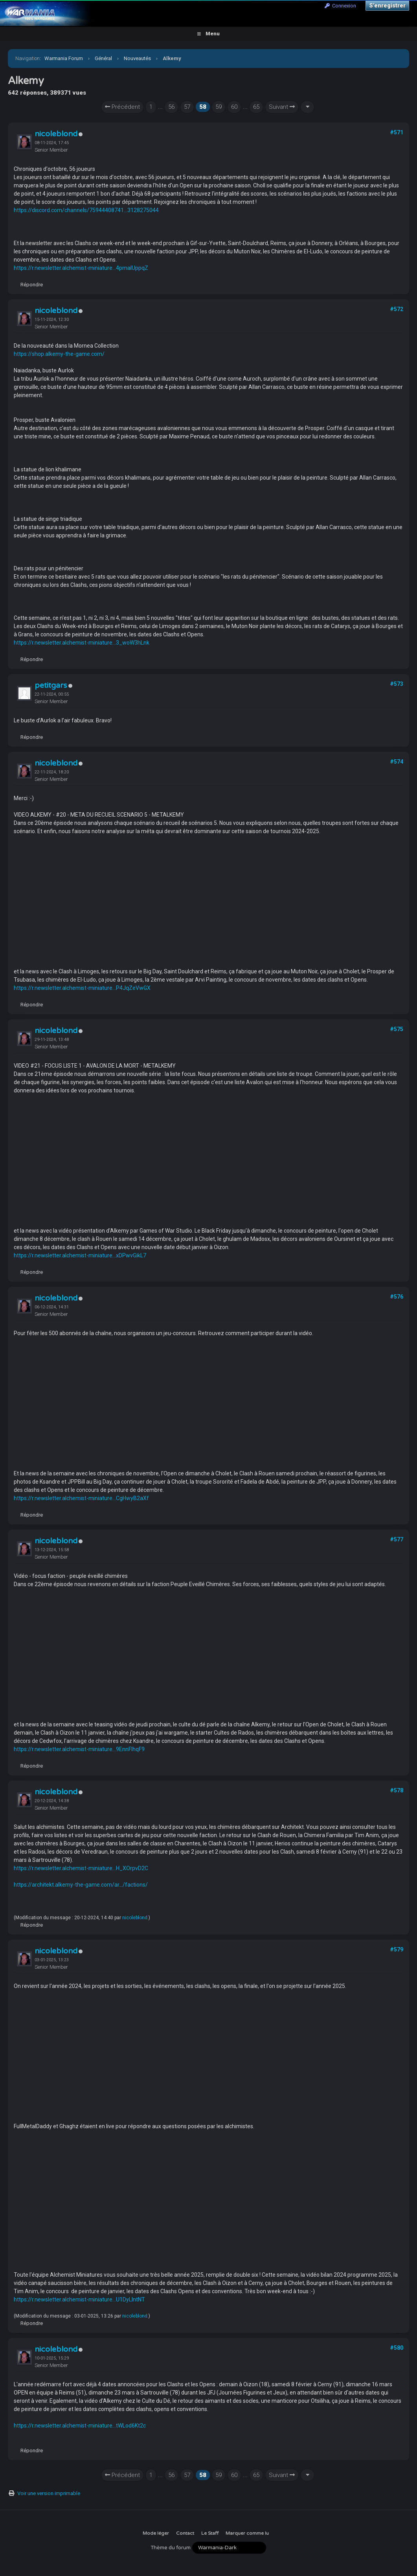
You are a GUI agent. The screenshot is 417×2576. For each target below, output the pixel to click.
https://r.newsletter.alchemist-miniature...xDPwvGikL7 (80, 1255)
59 (218, 106)
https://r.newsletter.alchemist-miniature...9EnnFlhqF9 (79, 1749)
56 (171, 106)
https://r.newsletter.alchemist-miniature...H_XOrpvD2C (81, 1868)
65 (256, 106)
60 (234, 106)
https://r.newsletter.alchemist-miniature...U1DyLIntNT (79, 2299)
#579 (396, 1949)
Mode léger (156, 2533)
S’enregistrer (387, 5)
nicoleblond (56, 134)
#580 (396, 2348)
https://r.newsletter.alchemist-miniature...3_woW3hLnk (81, 642)
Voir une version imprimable (48, 2493)
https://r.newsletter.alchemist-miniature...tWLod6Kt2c (80, 2425)
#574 (396, 762)
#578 (396, 1790)
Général (103, 58)
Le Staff (210, 2533)
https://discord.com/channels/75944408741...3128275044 (86, 210)
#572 (396, 309)
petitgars (51, 685)
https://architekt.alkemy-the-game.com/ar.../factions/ (81, 1885)
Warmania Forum (63, 58)
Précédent (122, 106)
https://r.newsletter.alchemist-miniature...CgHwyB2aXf (81, 1498)
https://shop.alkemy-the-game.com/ (59, 354)
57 (187, 106)
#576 (396, 1296)
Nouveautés (137, 58)
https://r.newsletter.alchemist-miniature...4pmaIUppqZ (81, 268)
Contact (185, 2533)
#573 (396, 684)
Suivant (282, 106)
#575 (396, 1029)
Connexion (340, 6)
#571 (396, 132)
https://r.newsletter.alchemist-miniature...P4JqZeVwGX (82, 988)
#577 (396, 1539)
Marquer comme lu (247, 2533)
